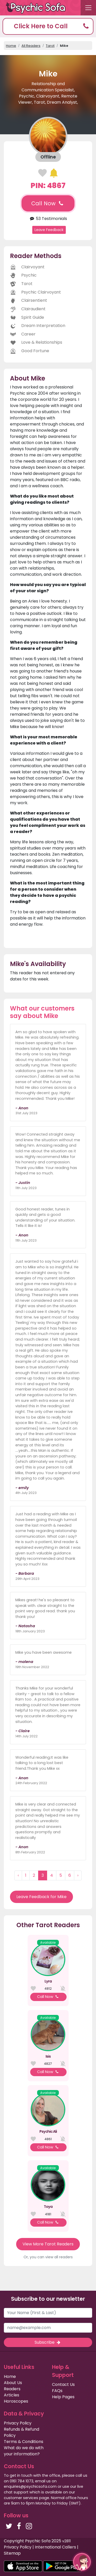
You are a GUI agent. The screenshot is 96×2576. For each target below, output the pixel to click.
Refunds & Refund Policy (21, 2432)
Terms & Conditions (23, 2442)
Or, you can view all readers (48, 2257)
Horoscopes (16, 2401)
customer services (21, 2497)
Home (11, 45)
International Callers (55, 2547)
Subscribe (48, 2342)
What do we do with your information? (24, 2451)
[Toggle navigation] (88, 7)
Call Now (48, 203)
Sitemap (12, 2553)
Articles (11, 2395)
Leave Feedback (49, 229)
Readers (12, 2389)
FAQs (57, 2391)
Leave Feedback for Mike (41, 1897)
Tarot (50, 45)
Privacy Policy (17, 2423)
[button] (48, 26)
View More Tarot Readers (48, 2244)
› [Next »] (77, 1875)
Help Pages (63, 2397)
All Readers (31, 45)
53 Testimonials (48, 219)
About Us (13, 2383)
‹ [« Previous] (18, 1875)
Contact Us (63, 2384)
